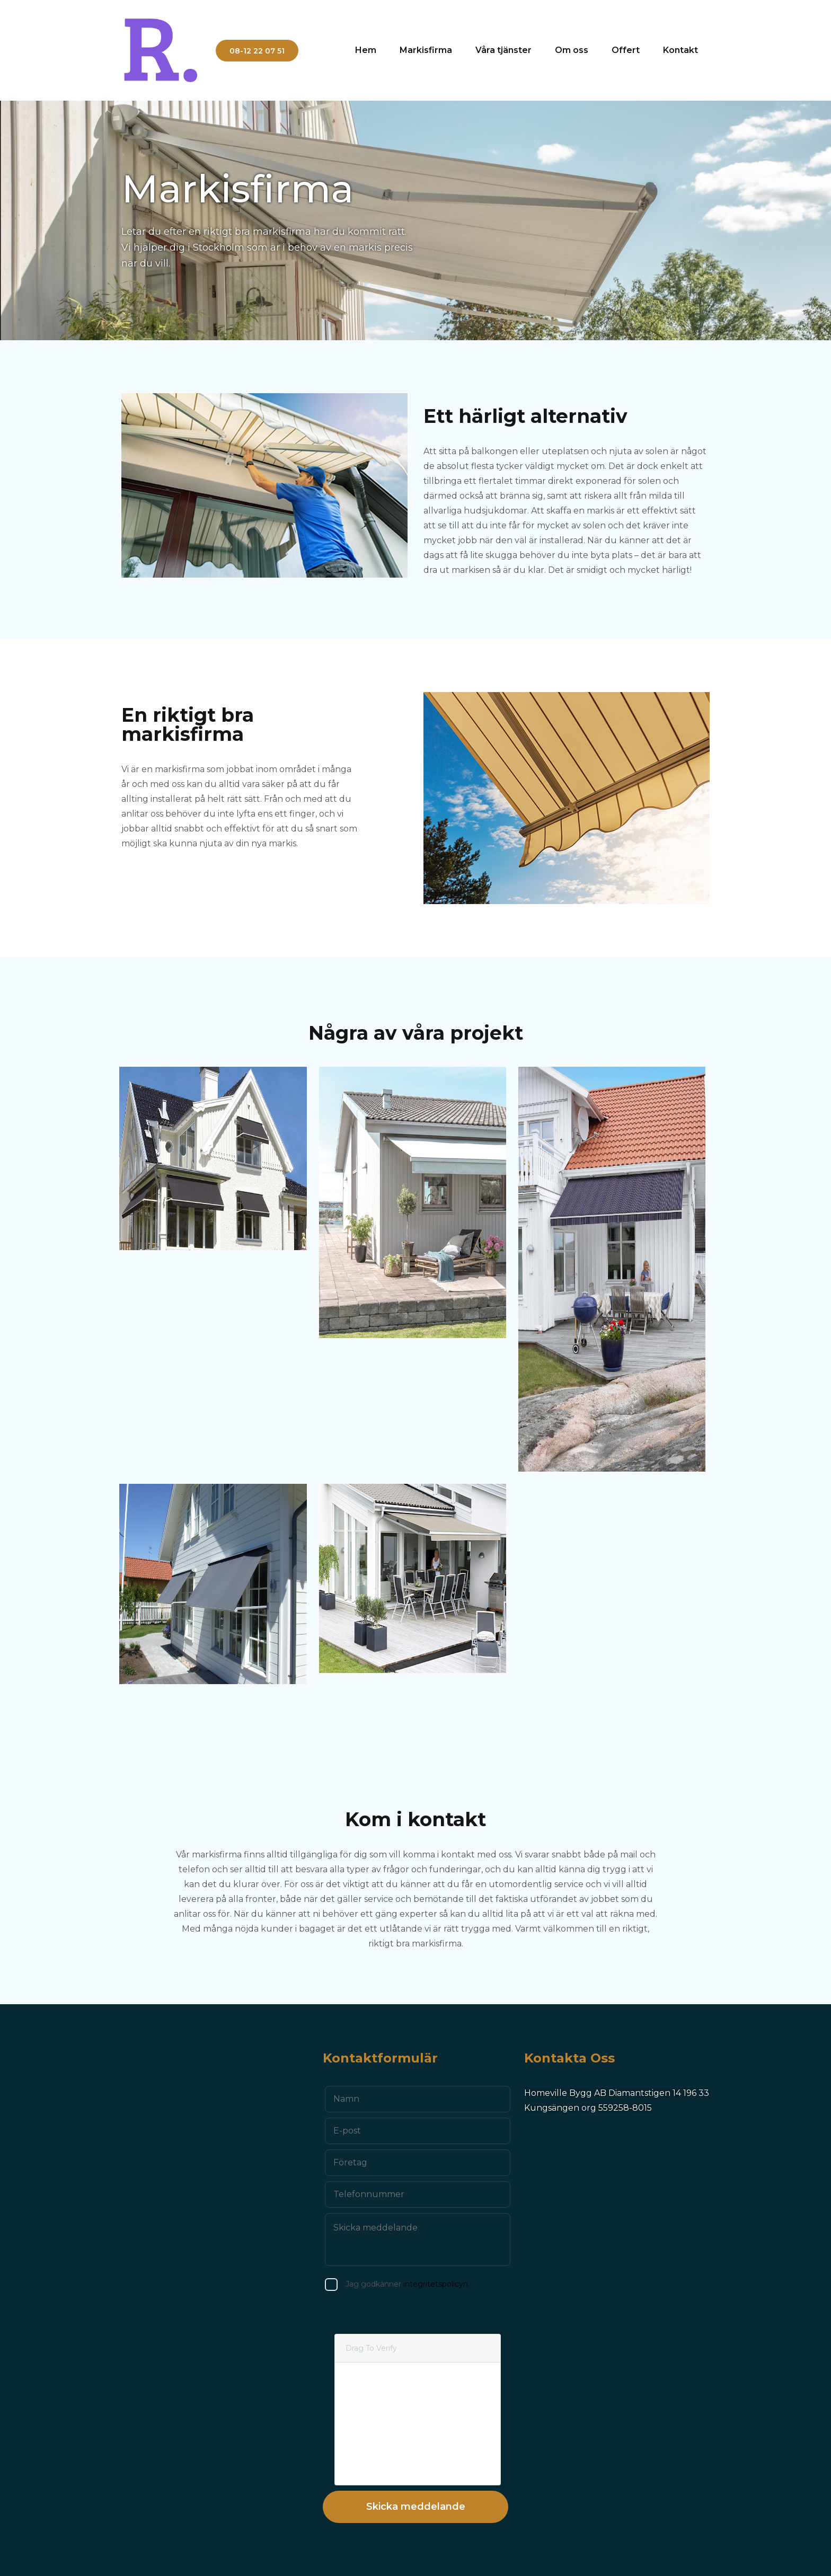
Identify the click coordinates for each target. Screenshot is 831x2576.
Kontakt (680, 50)
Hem (365, 50)
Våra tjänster (503, 50)
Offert (626, 50)
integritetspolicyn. (410, 2284)
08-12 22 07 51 (257, 51)
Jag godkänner (381, 2284)
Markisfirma (426, 50)
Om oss (571, 50)
